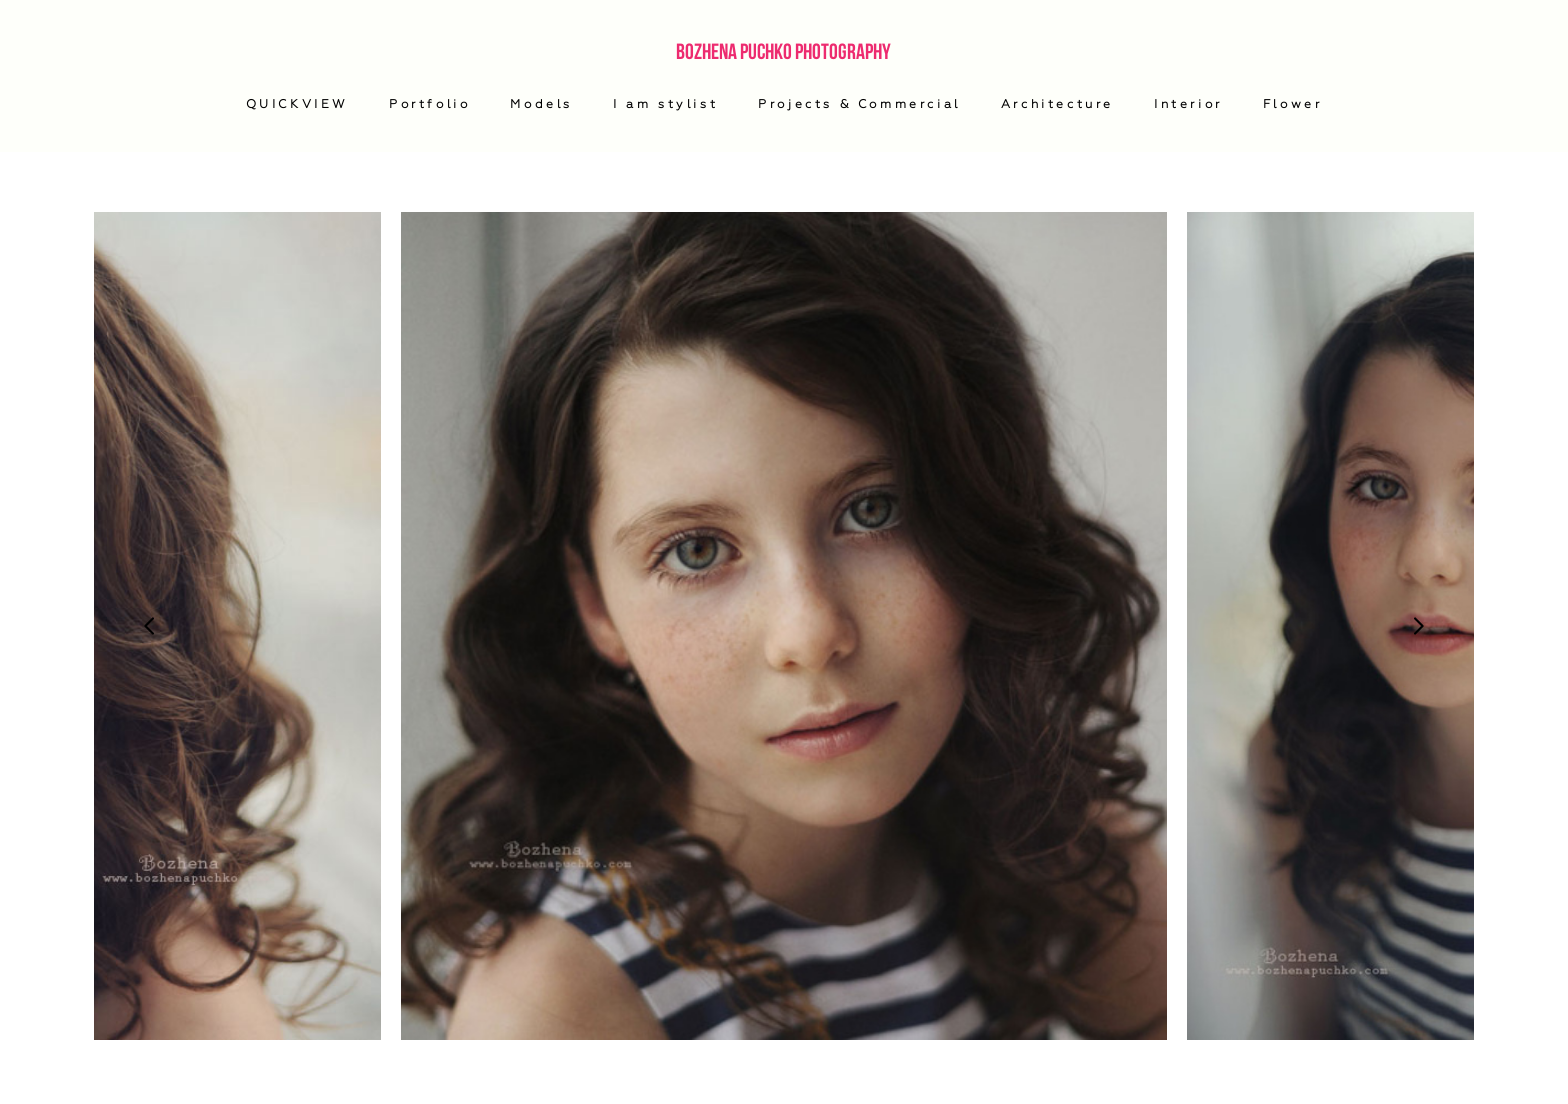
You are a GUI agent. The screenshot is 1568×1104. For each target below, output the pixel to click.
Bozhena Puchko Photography (783, 51)
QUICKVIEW (297, 104)
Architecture (1057, 104)
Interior (1188, 104)
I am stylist (665, 104)
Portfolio (429, 104)
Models (541, 104)
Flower (1293, 104)
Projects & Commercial (859, 104)
